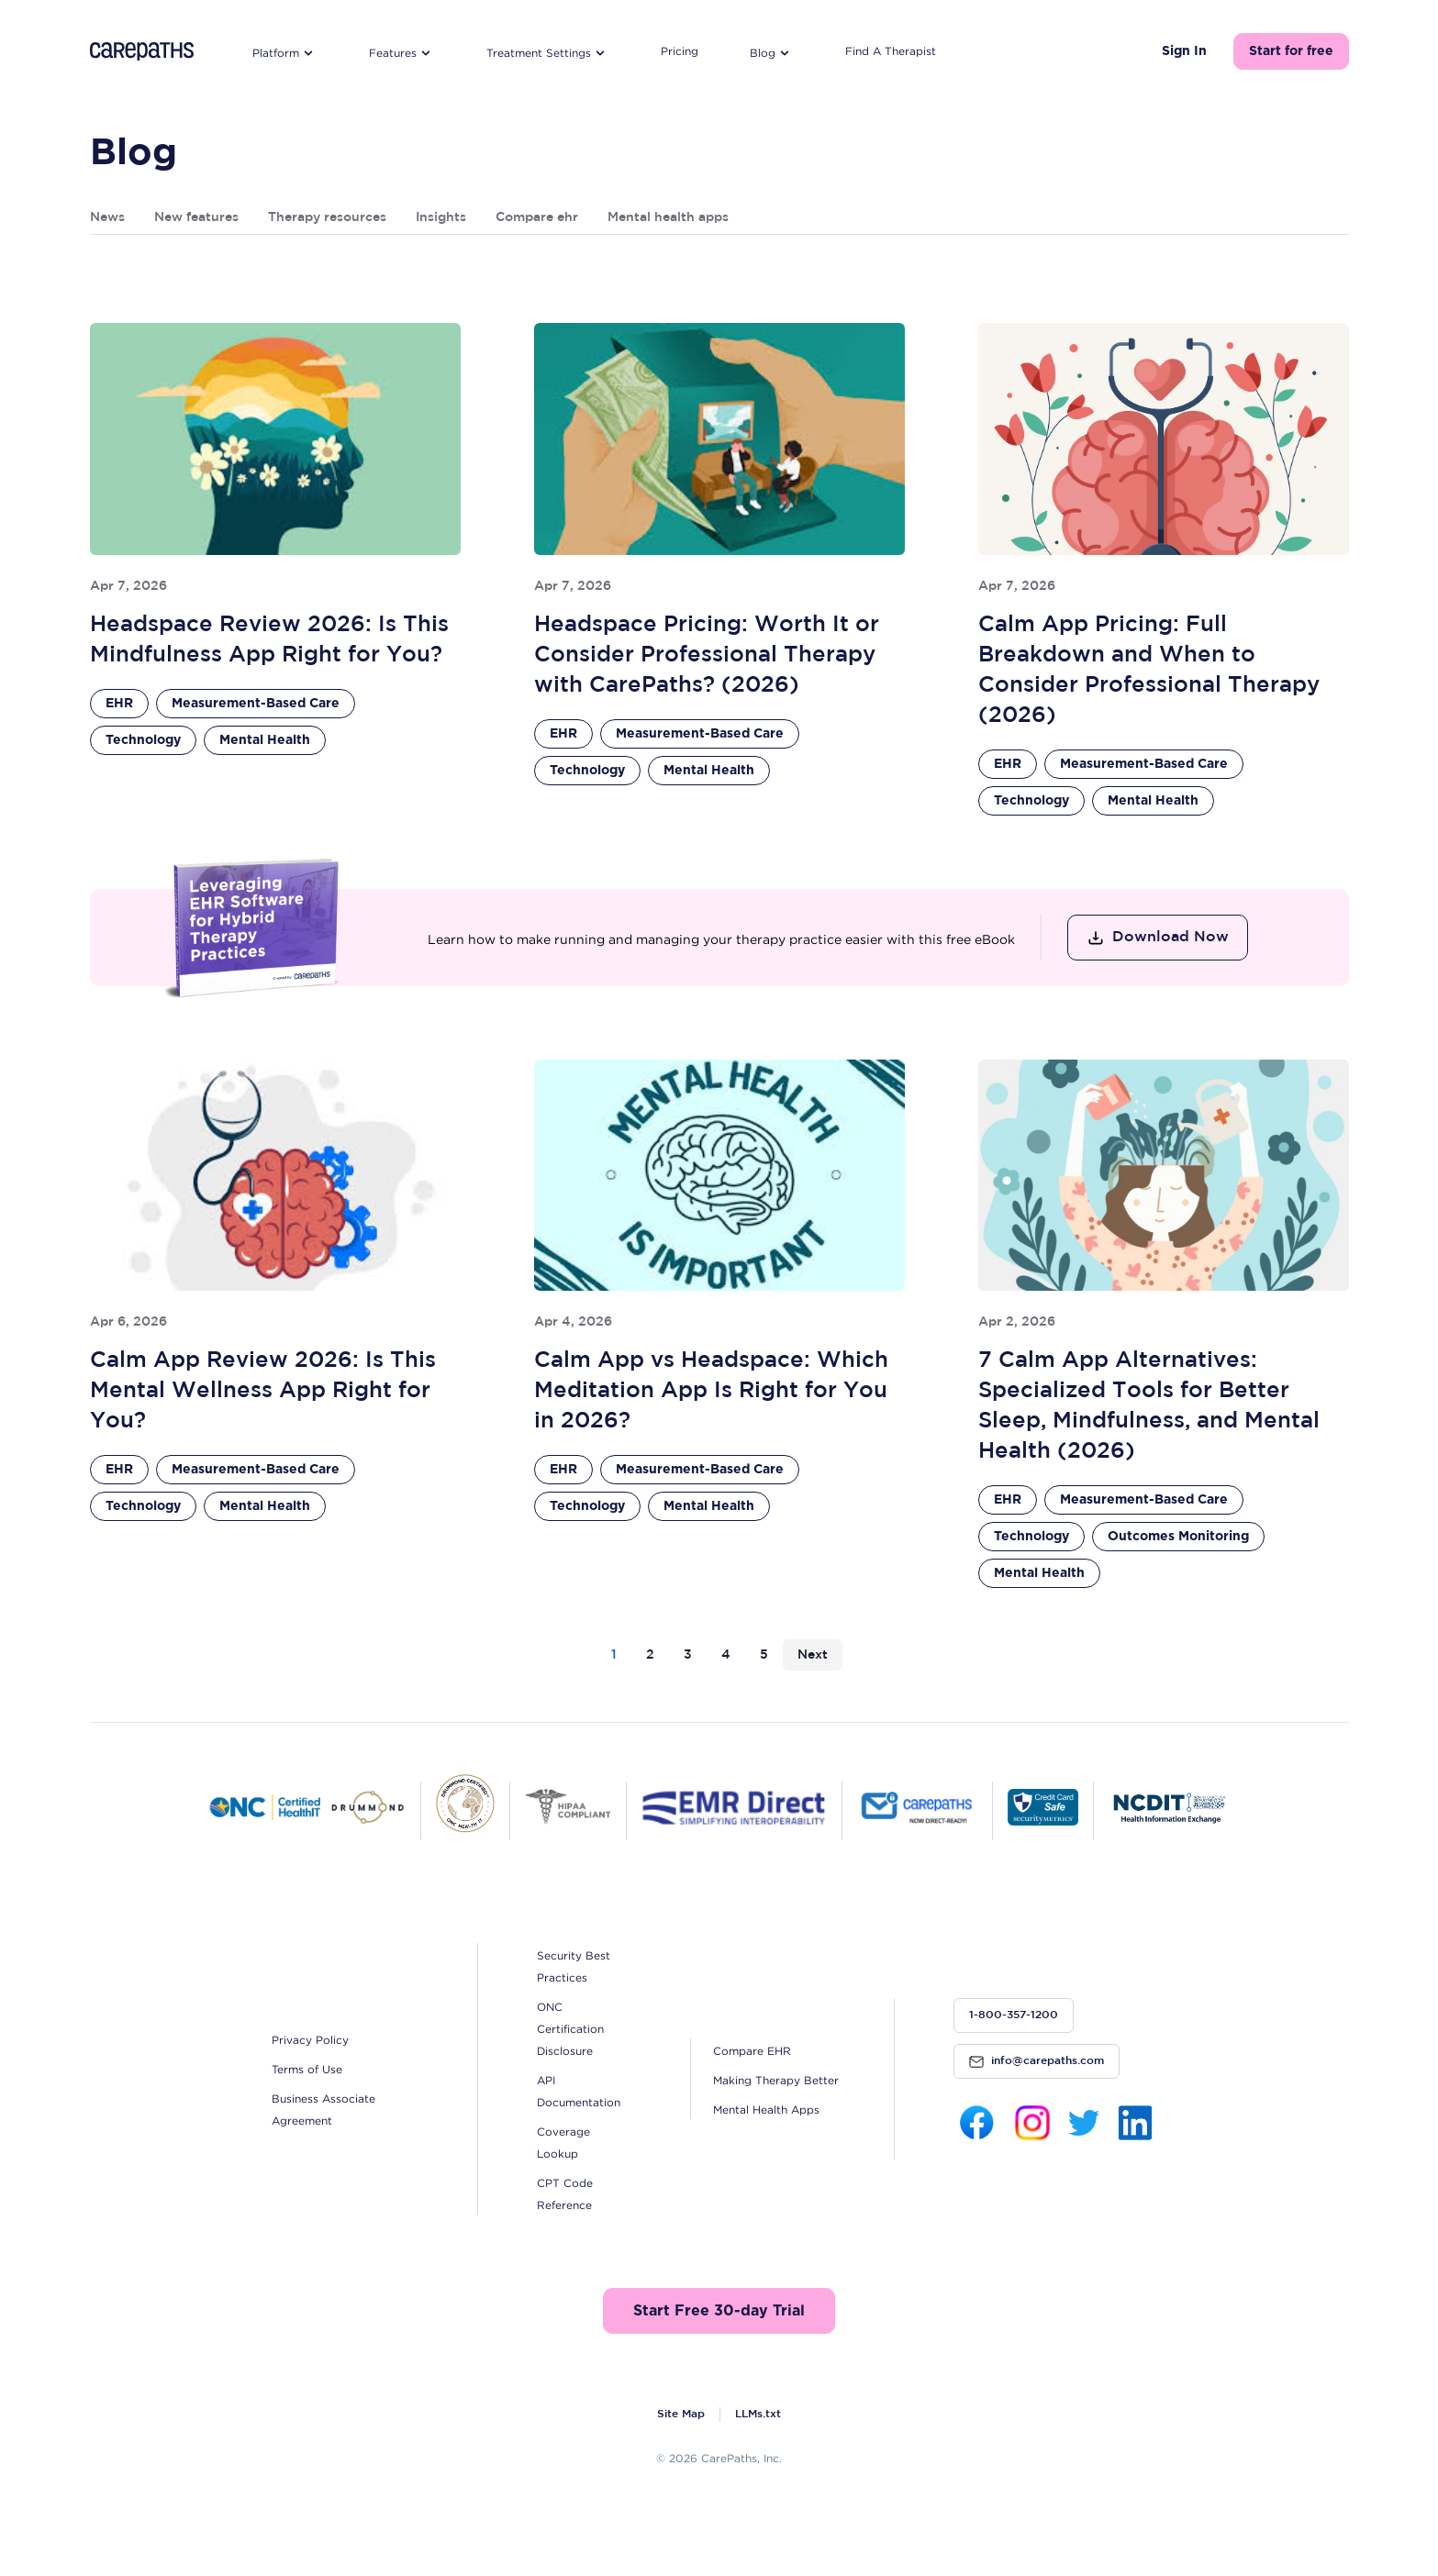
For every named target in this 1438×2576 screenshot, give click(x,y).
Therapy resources (327, 217)
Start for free (1291, 51)
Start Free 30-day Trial (719, 2311)
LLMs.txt (758, 2414)
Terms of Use (307, 2069)
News (107, 217)
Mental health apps (668, 217)
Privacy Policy (310, 2040)
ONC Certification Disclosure (570, 2029)
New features (196, 217)
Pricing (679, 51)
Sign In (1184, 51)
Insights (441, 217)
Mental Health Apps (766, 2109)
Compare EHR (752, 2051)
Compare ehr (537, 217)
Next (812, 1654)
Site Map (681, 2414)
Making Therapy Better (776, 2080)
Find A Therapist (890, 51)
